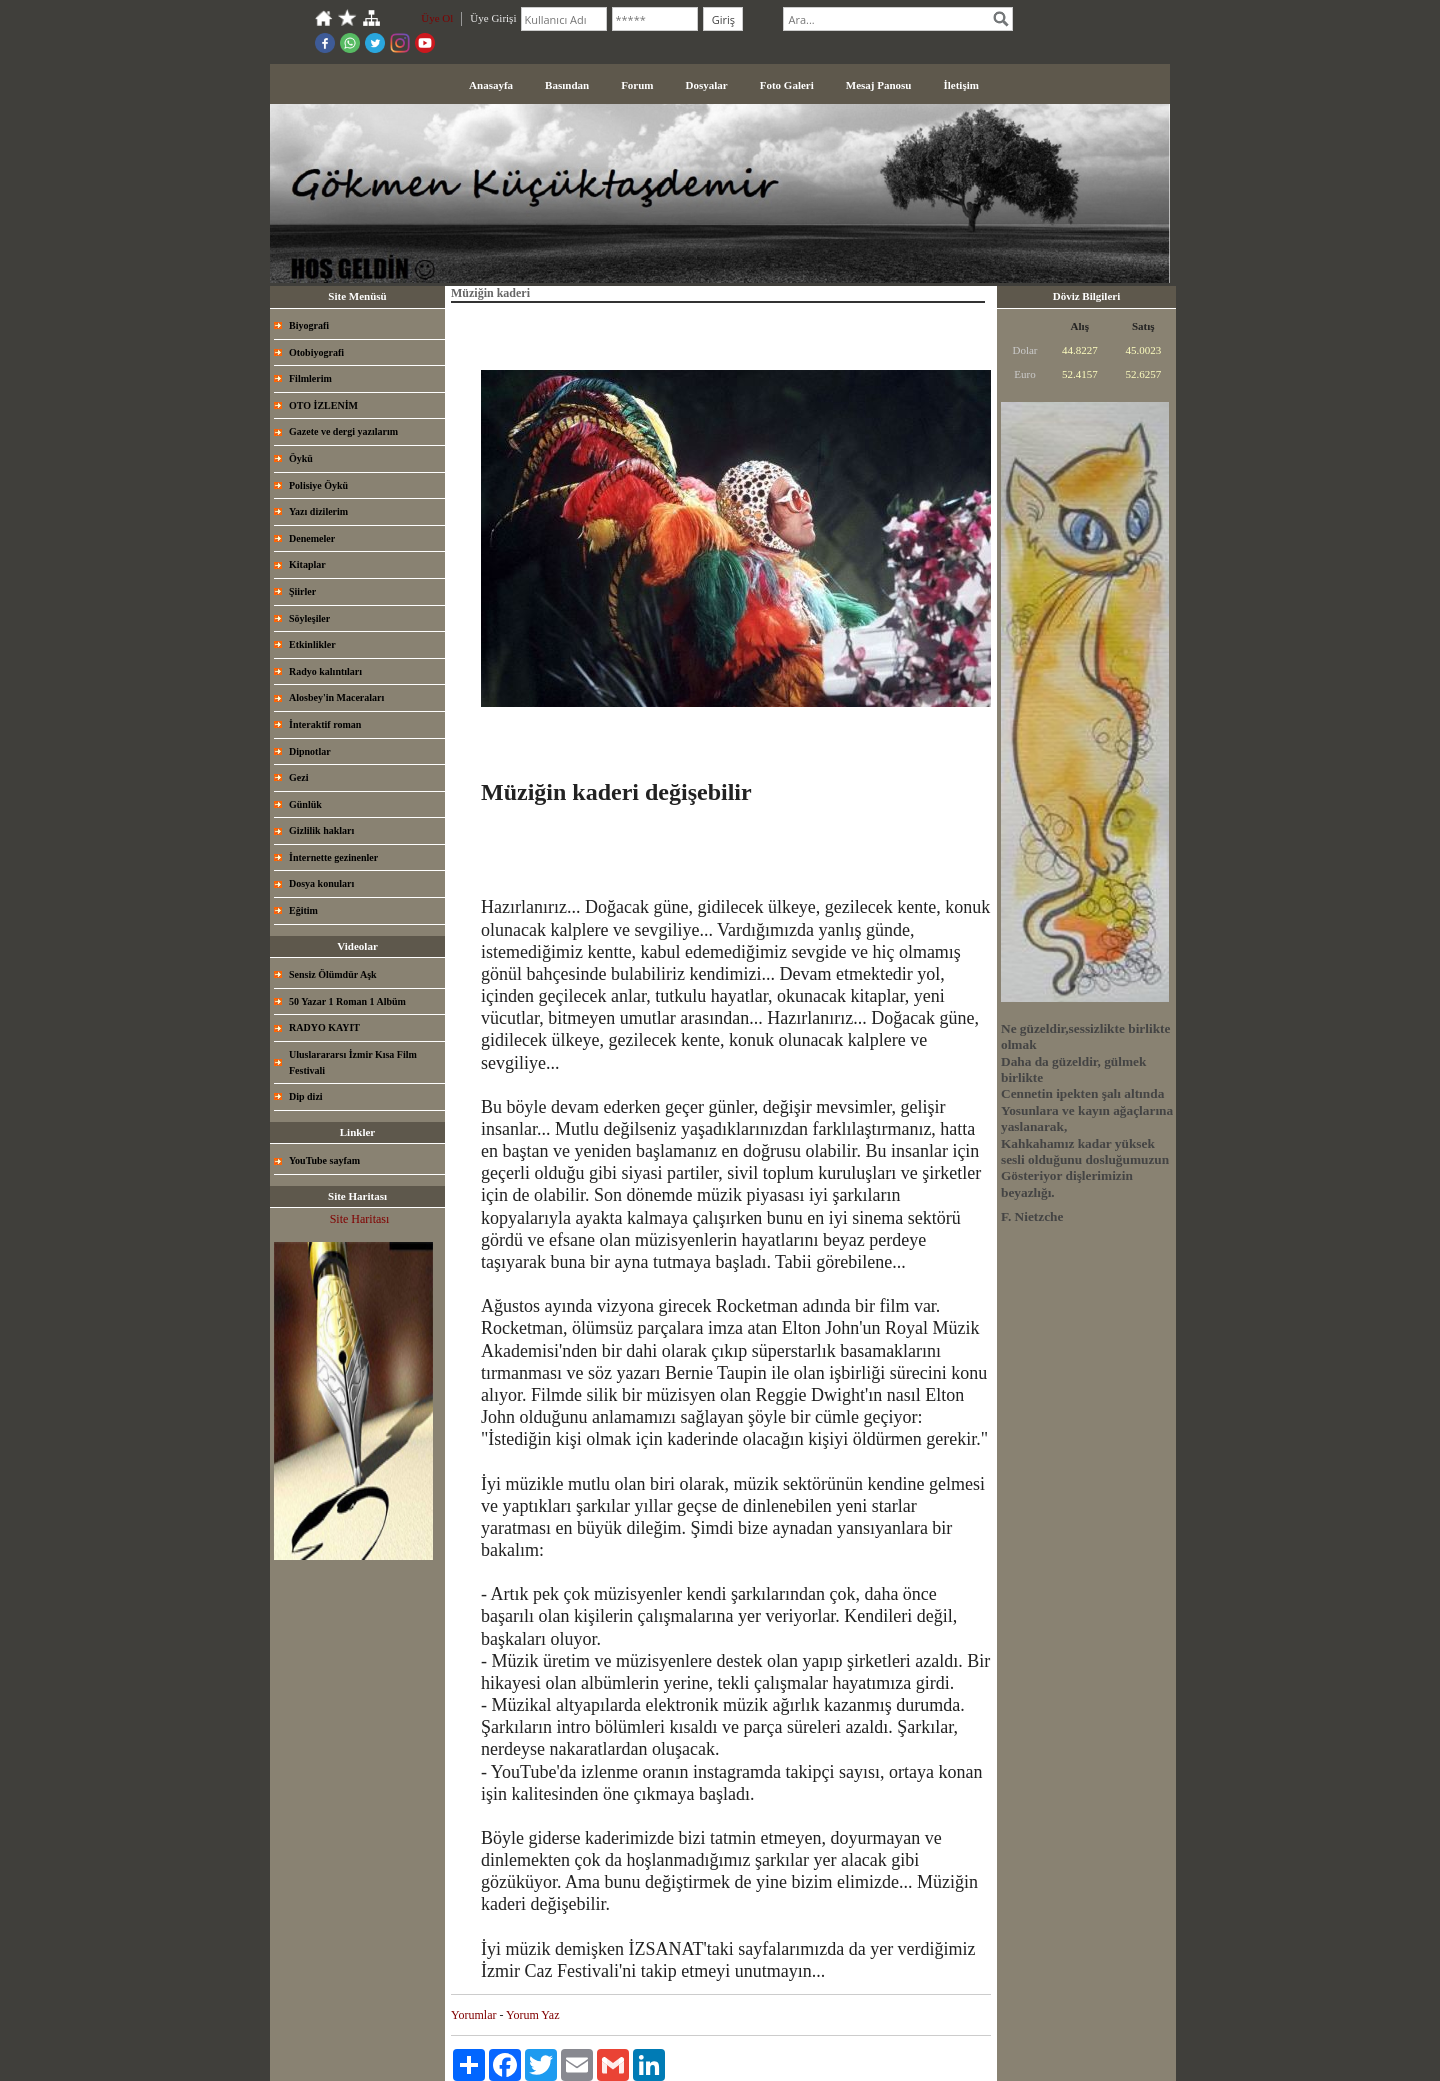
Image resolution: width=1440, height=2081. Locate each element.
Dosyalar (707, 85)
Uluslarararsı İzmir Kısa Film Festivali (353, 1062)
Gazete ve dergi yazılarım (343, 431)
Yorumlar (473, 2015)
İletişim (960, 85)
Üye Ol (437, 18)
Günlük (305, 804)
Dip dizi (306, 1096)
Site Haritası (360, 1219)
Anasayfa (491, 85)
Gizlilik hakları (321, 830)
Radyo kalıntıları (325, 671)
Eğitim (303, 910)
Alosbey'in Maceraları (336, 697)
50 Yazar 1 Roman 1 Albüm (347, 1001)
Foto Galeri (787, 85)
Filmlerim (310, 378)
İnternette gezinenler (333, 857)
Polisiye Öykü (318, 485)
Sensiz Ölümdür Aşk (333, 974)
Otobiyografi (316, 352)
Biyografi (309, 325)
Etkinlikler (312, 644)
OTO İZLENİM (323, 405)
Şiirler (302, 591)
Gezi (298, 777)
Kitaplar (307, 564)
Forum (637, 85)
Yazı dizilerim (318, 511)
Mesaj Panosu (879, 85)
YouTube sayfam (324, 1160)
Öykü (301, 458)
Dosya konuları (321, 883)
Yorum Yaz (532, 2015)
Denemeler (312, 538)
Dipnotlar (310, 751)
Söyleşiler (309, 618)
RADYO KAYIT (324, 1027)
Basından (567, 85)
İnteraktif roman (325, 724)
